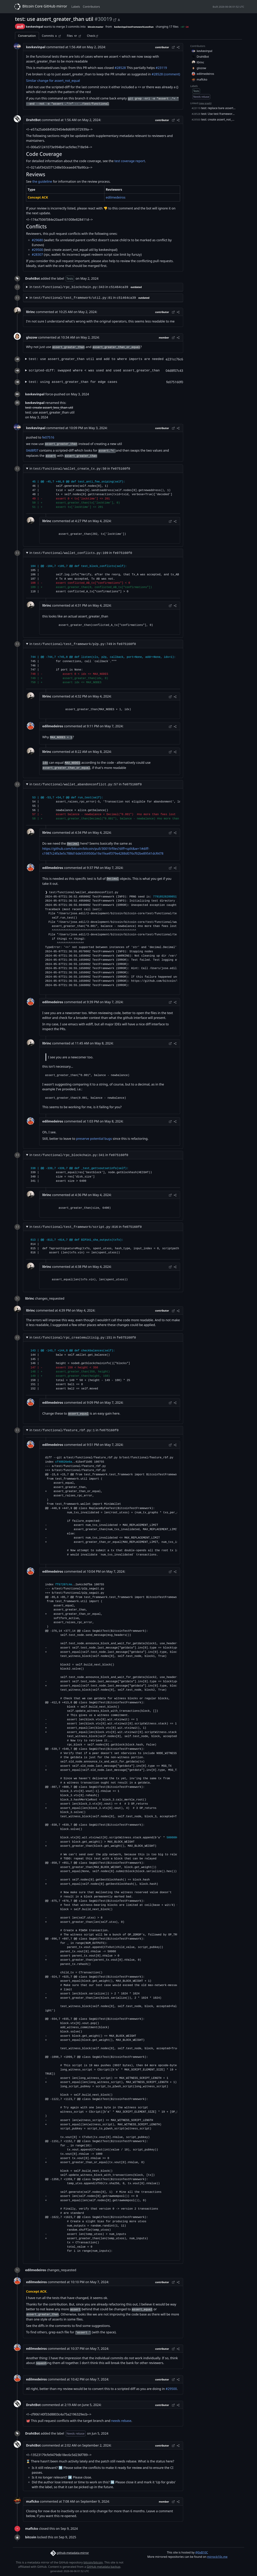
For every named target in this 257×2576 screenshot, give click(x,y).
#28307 (37, 254)
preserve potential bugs (94, 1138)
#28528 (120, 68)
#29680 (37, 240)
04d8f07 (32, 450)
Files (74, 36)
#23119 (161, 68)
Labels (75, 7)
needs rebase (121, 2421)
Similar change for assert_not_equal (53, 80)
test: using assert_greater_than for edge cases (73, 382)
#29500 (37, 249)
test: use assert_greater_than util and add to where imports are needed (96, 359)
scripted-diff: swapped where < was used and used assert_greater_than (94, 370)
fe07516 (48, 437)
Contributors (91, 7)
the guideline (42, 181)
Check (92, 36)
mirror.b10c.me (217, 2557)
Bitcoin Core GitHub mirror (40, 6)
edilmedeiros (115, 197)
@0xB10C (201, 2552)
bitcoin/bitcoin (93, 2562)
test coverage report (129, 161)
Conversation (27, 36)
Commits (51, 36)
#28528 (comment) (166, 74)
